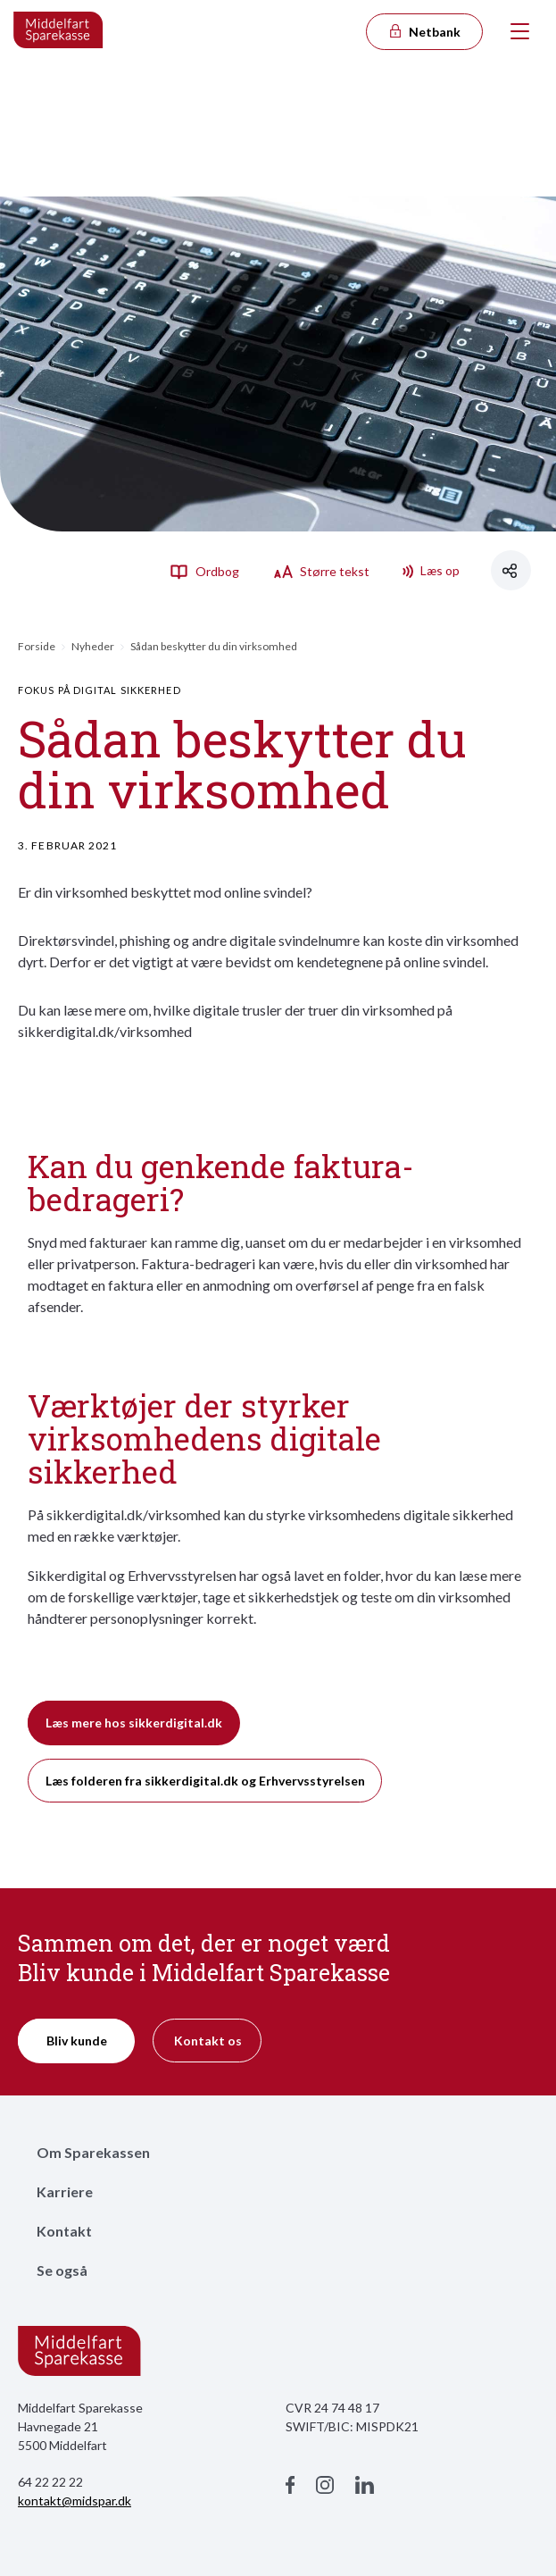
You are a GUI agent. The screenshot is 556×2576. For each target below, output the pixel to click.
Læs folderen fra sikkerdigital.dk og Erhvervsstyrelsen (205, 1780)
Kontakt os (208, 2040)
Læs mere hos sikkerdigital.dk (134, 1722)
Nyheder (92, 646)
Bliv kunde (76, 2040)
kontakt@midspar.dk (74, 2500)
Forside (36, 646)
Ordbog (204, 571)
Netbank (424, 31)
